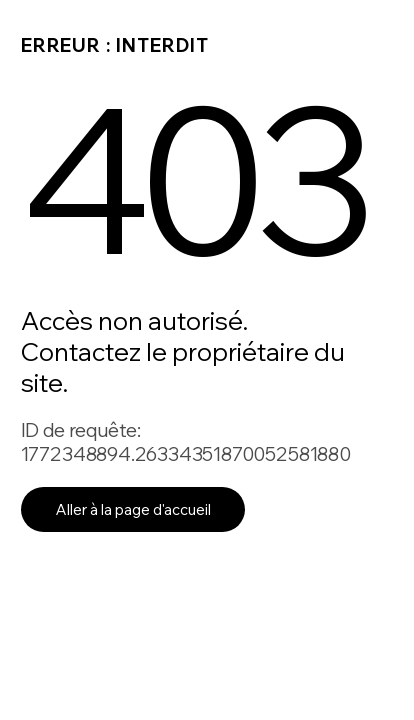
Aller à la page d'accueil (133, 509)
